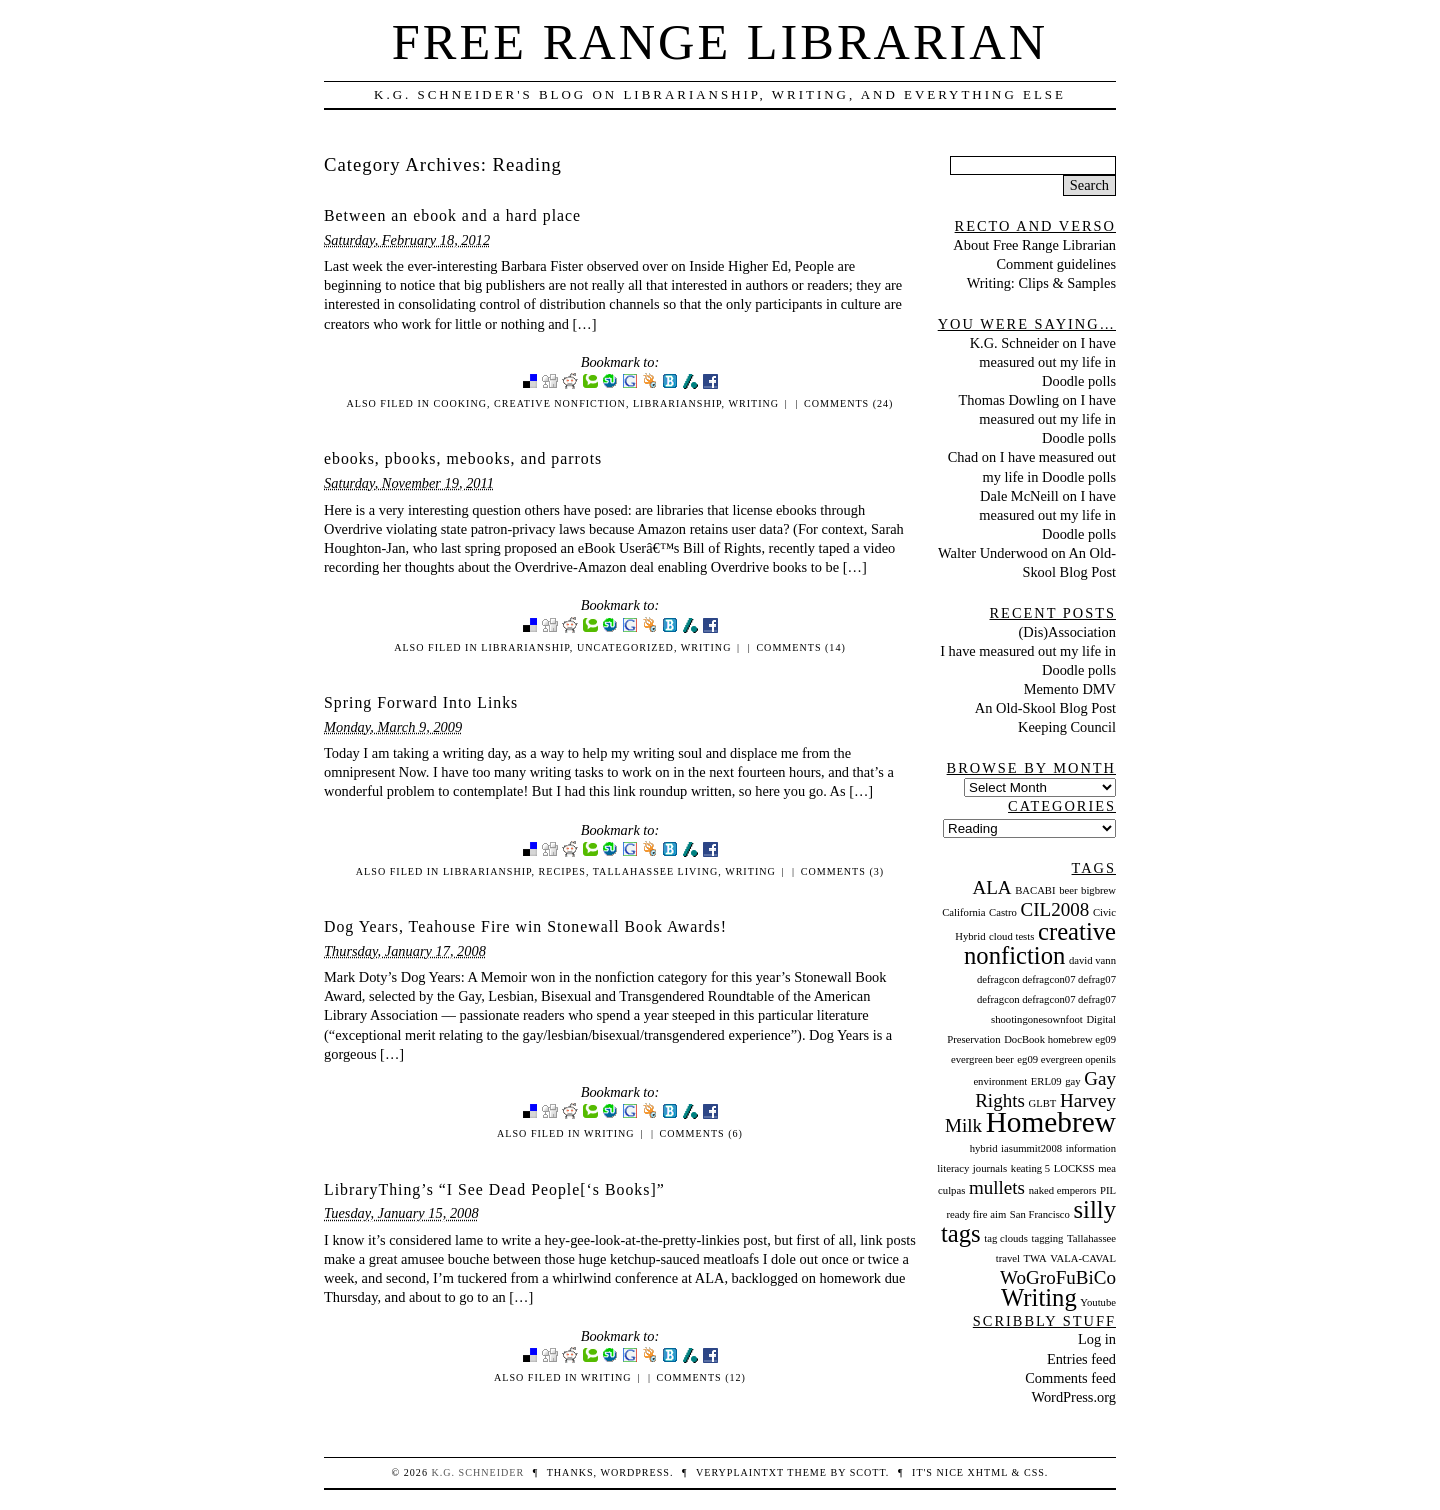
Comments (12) (701, 1377)
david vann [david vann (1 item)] (1092, 960)
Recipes (562, 871)
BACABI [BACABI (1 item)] (1035, 890)
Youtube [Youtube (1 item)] (1098, 1302)
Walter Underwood (993, 553)
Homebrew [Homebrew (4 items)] (1051, 1122)
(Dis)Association (1067, 632)
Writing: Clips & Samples (1041, 283)
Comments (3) (842, 871)
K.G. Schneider (1014, 343)
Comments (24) (848, 403)
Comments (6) (701, 1133)
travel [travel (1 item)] (1008, 1258)
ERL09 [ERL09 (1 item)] (1046, 1081)
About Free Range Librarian (1034, 245)
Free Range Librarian (720, 42)
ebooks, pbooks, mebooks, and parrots (463, 458)
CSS (1034, 1472)
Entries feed (1081, 1359)
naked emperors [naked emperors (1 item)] (1063, 1190)
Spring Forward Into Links (421, 702)
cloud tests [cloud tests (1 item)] (1011, 936)
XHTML (988, 1472)
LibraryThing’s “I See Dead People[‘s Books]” (494, 1189)
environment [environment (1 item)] (1000, 1081)
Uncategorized (625, 647)
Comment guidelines (1056, 264)
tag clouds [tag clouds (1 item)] (1006, 1238)
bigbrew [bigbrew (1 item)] (1098, 890)
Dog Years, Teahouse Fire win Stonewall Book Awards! (525, 926)
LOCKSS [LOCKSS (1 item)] (1074, 1168)
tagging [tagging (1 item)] (1047, 1238)
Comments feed (1070, 1378)
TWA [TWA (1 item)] (1035, 1258)
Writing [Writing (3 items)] (1039, 1297)
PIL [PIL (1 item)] (1108, 1190)
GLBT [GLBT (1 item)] (1043, 1103)
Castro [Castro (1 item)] (1003, 912)
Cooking (460, 403)
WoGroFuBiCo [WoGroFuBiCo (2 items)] (1058, 1277)
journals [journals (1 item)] (990, 1168)
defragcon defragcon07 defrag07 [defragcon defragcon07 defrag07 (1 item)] (1046, 979)
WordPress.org (1073, 1397)
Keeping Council (1067, 727)
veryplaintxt (740, 1472)
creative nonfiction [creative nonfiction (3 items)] (1040, 943)
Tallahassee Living (656, 871)
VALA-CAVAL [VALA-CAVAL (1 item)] (1083, 1258)
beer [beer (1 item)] (1068, 890)
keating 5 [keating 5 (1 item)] (1030, 1168)
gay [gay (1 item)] (1072, 1081)
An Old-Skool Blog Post (1045, 708)
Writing (753, 403)
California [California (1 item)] (963, 912)
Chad (963, 457)
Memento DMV (1070, 689)
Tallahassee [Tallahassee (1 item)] (1091, 1238)
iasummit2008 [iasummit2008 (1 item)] (1031, 1148)
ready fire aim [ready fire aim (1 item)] (976, 1214)
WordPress (634, 1472)
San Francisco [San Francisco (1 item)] (1040, 1214)
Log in (1097, 1339)
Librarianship (677, 403)
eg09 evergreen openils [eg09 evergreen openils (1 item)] (1066, 1059)
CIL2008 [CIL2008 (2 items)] (1055, 909)
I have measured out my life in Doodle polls (1047, 362)
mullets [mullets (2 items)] (997, 1187)
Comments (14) (800, 647)
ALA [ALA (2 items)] (991, 887)
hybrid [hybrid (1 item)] (984, 1148)
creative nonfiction (560, 403)
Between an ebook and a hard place (452, 215)
